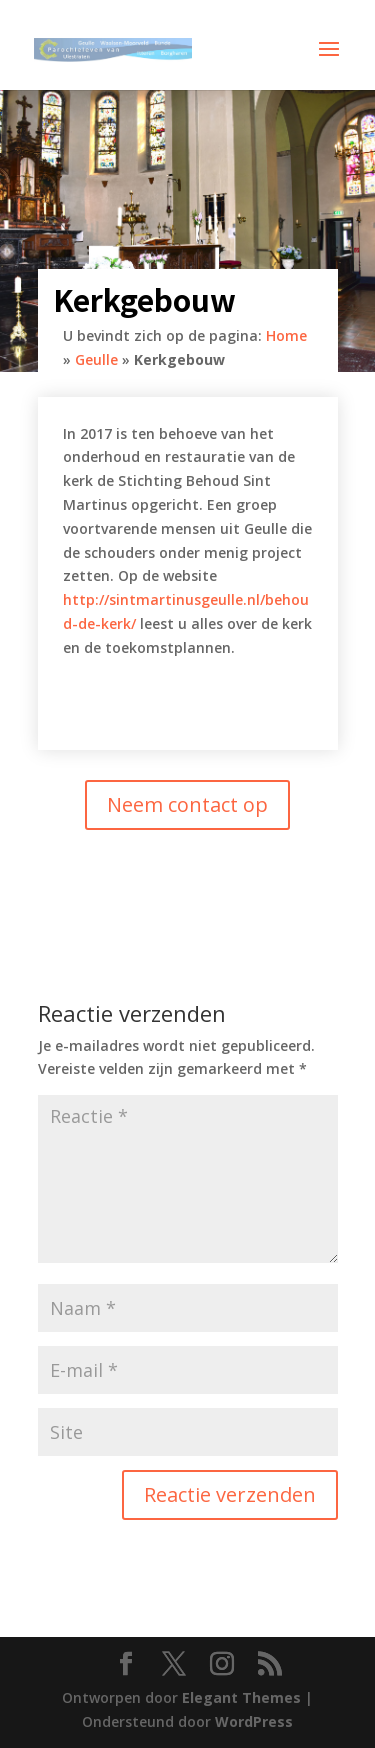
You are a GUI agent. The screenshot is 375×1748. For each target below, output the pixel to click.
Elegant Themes (241, 1697)
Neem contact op (187, 804)
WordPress (254, 1721)
